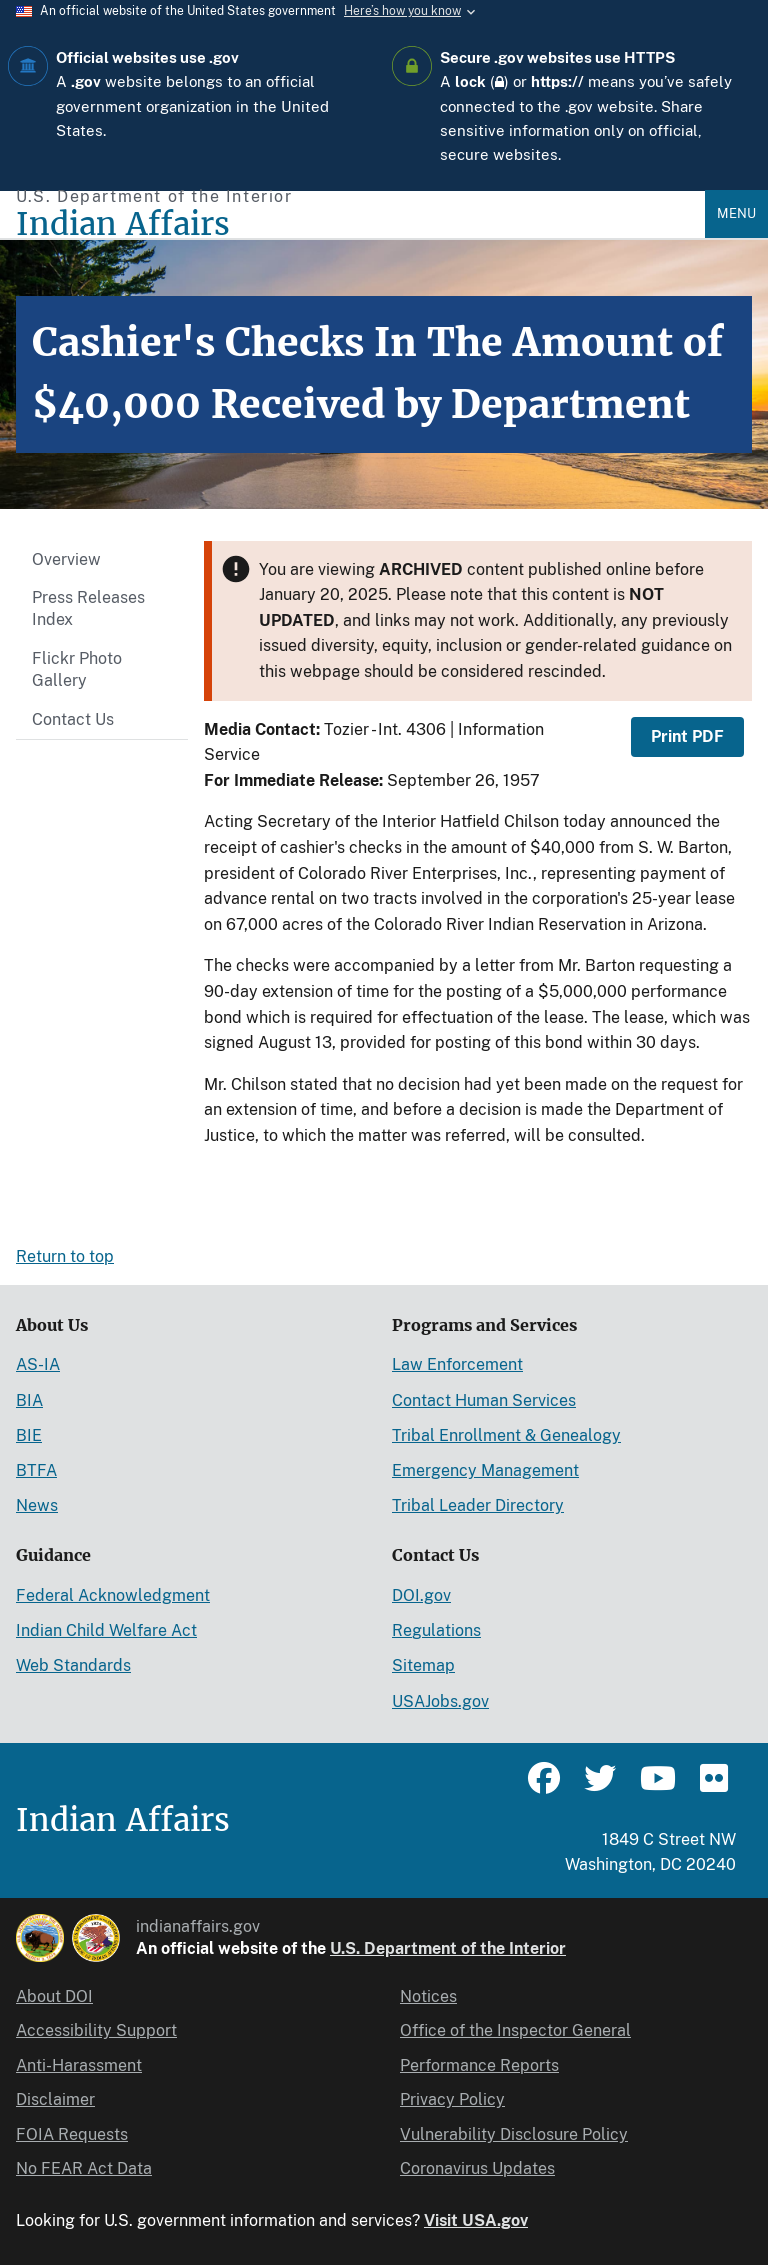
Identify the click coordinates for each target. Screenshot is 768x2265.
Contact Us (73, 719)
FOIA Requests (72, 2134)
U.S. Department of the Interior (448, 1948)
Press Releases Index (88, 608)
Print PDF (687, 736)
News (37, 1505)
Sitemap (423, 1665)
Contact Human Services (484, 1400)
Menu (736, 213)
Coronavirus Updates (477, 2168)
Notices (428, 1996)
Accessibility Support (96, 2030)
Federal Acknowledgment (113, 1595)
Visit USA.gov (476, 2220)
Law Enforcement (457, 1364)
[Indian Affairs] (360, 224)
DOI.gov (421, 1595)
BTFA (36, 1470)
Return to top (65, 1256)
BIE (29, 1435)
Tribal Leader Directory (478, 1505)
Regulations (436, 1630)
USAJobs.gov (440, 1701)
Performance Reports (479, 2065)
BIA (29, 1400)
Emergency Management (485, 1470)
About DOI (54, 1996)
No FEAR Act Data (84, 2168)
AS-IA (38, 1364)
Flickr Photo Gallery (77, 669)
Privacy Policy (452, 2099)
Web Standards (73, 1665)
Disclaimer (55, 2099)
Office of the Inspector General (515, 2030)
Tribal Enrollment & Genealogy (506, 1435)
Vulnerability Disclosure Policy (514, 2134)
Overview (66, 559)
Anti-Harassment (79, 2065)
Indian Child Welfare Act (106, 1630)
